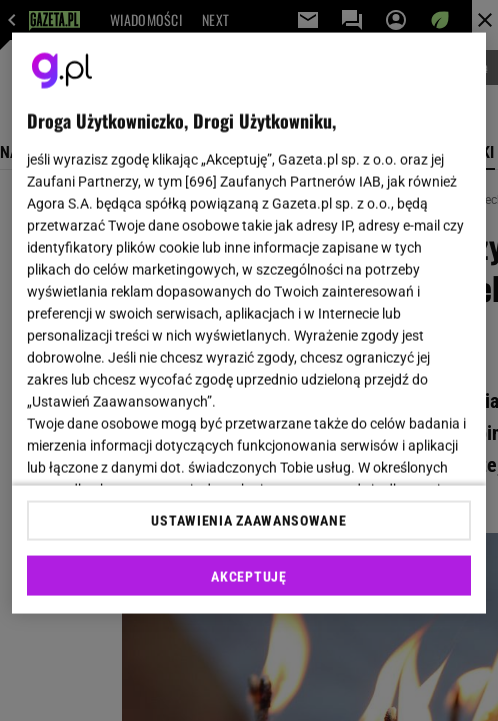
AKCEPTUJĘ (248, 576)
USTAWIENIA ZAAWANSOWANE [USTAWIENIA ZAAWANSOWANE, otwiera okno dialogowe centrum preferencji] (248, 520)
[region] (248, 323)
